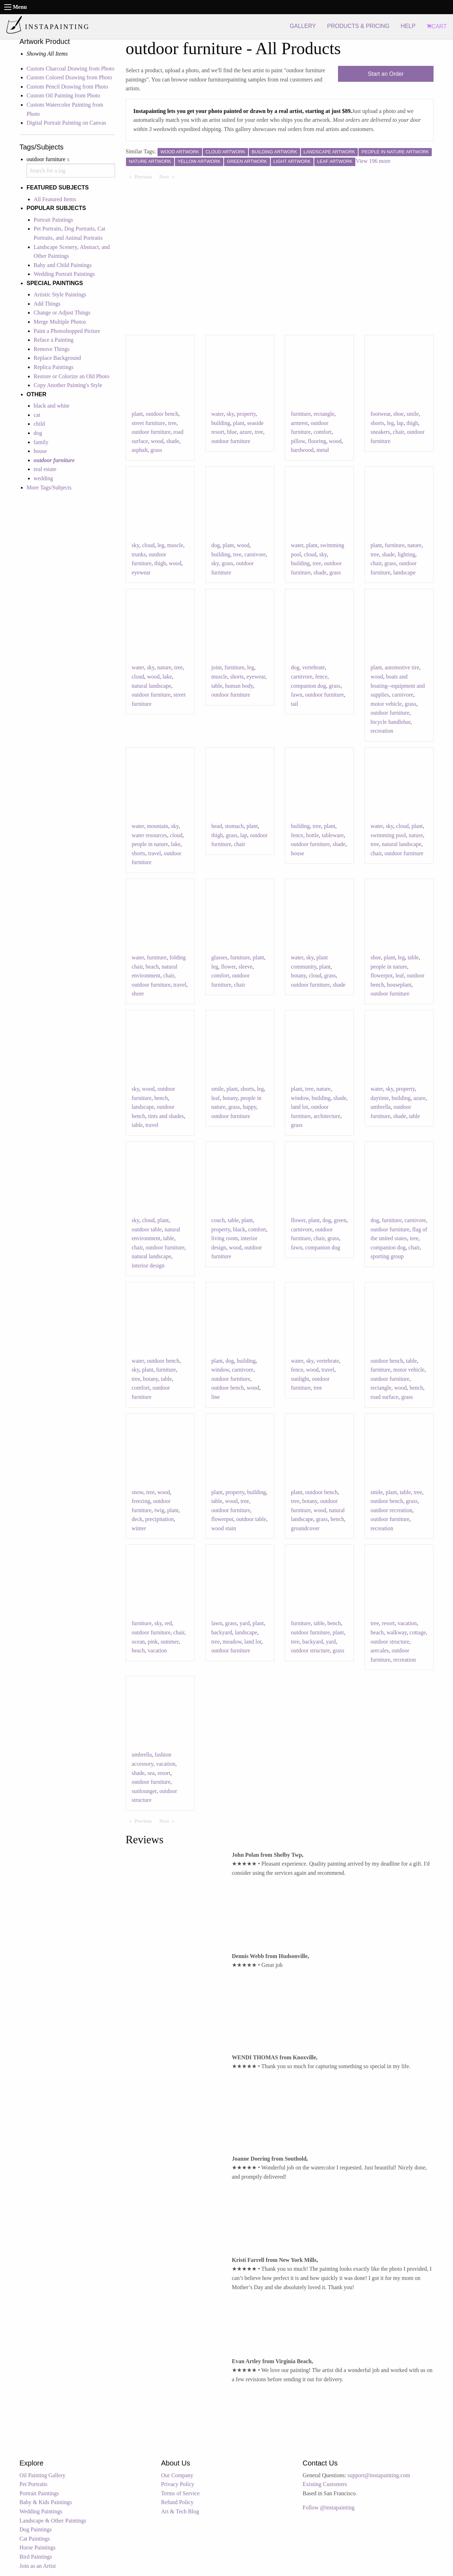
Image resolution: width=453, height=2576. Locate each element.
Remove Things (51, 349)
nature (414, 545)
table (216, 686)
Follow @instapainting (329, 2507)
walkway (396, 1632)
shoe (398, 414)
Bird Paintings (35, 2557)
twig (159, 1510)
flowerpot (381, 975)
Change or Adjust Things (62, 313)
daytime (380, 1098)
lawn (216, 1623)
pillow (298, 441)
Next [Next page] (168, 176)
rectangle (324, 414)
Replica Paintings (53, 367)
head (216, 826)
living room (224, 1238)
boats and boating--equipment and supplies (398, 686)
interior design (148, 1266)
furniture (301, 414)
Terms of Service (180, 2493)
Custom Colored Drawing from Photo (69, 77)
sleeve (246, 967)
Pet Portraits (33, 2484)
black (239, 1229)
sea (150, 1773)
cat (37, 415)
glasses (219, 957)
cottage (417, 1632)
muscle (175, 545)
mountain (157, 826)
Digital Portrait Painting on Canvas (66, 123)
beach (152, 967)
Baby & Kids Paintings (45, 2502)
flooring (317, 441)
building (220, 423)
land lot (299, 1107)
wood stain (223, 1528)
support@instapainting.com (379, 2475)
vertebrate (313, 667)
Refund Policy (177, 2502)
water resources (149, 835)
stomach (234, 826)
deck (137, 1519)
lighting (406, 554)
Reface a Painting (54, 340)
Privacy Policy (177, 2484)
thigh (412, 423)
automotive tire (402, 667)
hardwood (302, 450)
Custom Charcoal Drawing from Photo (70, 69)
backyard (221, 1632)
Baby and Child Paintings (63, 265)
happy (249, 1107)
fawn (296, 695)
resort (388, 1623)
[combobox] (71, 170)
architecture (327, 1116)
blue (232, 432)
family (41, 442)
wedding (43, 478)
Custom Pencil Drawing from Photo (67, 87)
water (217, 414)
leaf (399, 975)
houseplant (399, 985)
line (215, 1397)
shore (138, 994)
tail (294, 704)
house (40, 451)
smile (413, 414)
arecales (380, 1650)
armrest (299, 423)
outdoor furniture (151, 432)
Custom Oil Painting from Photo (63, 95)
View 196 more (373, 161)
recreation (382, 731)
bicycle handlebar (391, 722)
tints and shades (166, 1116)
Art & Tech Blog (180, 2511)
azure (246, 432)
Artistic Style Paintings (60, 294)
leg (390, 423)
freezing (141, 1501)
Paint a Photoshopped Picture (67, 331)
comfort (323, 432)
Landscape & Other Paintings (52, 2521)
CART (437, 26)
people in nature (150, 844)
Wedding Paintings (40, 2511)
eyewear (141, 572)
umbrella (381, 1107)
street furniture (148, 423)
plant (137, 414)
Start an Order (385, 74)
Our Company (177, 2475)
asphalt (140, 450)
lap (400, 423)
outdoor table (147, 1229)
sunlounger (144, 1791)
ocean (138, 1642)
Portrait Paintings (53, 220)
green (340, 1220)
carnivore (254, 554)
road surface (384, 1397)
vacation (157, 1650)
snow (137, 1492)
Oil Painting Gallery (42, 2475)
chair (398, 432)
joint (216, 667)
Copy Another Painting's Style (68, 385)
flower (228, 967)
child (39, 424)
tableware (333, 835)
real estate (45, 469)
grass (156, 450)
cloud (148, 545)
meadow (232, 1642)
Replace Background (57, 358)
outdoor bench (162, 414)
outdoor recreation (391, 1510)
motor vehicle (386, 704)
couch (218, 1220)
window (300, 1098)
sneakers (380, 432)
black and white (51, 406)
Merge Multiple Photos (60, 322)
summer (170, 1642)
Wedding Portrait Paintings (64, 274)
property (246, 414)
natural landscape (151, 686)
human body (239, 686)
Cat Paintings (34, 2539)
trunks (139, 554)
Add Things (47, 304)
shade (172, 441)
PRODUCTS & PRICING (358, 26)
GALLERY (303, 26)
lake (167, 677)
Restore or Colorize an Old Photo (71, 376)
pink (152, 1642)
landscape (404, 572)
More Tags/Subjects (49, 487)
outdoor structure (310, 1650)
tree (172, 423)
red (168, 1623)
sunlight (300, 1379)
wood (157, 441)
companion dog (308, 686)
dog (38, 433)
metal (322, 450)
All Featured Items (55, 199)
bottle (312, 835)
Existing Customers (325, 2484)
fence (321, 677)
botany (298, 975)
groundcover (305, 1528)
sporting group (387, 1256)
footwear (380, 414)
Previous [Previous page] (144, 176)
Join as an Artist (37, 2566)
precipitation (159, 1519)
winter (139, 1528)
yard (245, 1623)
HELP (408, 26)
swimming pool (388, 835)
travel (154, 853)
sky (230, 414)
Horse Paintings (37, 2547)
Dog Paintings (35, 2529)
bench (161, 1098)
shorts (377, 423)
